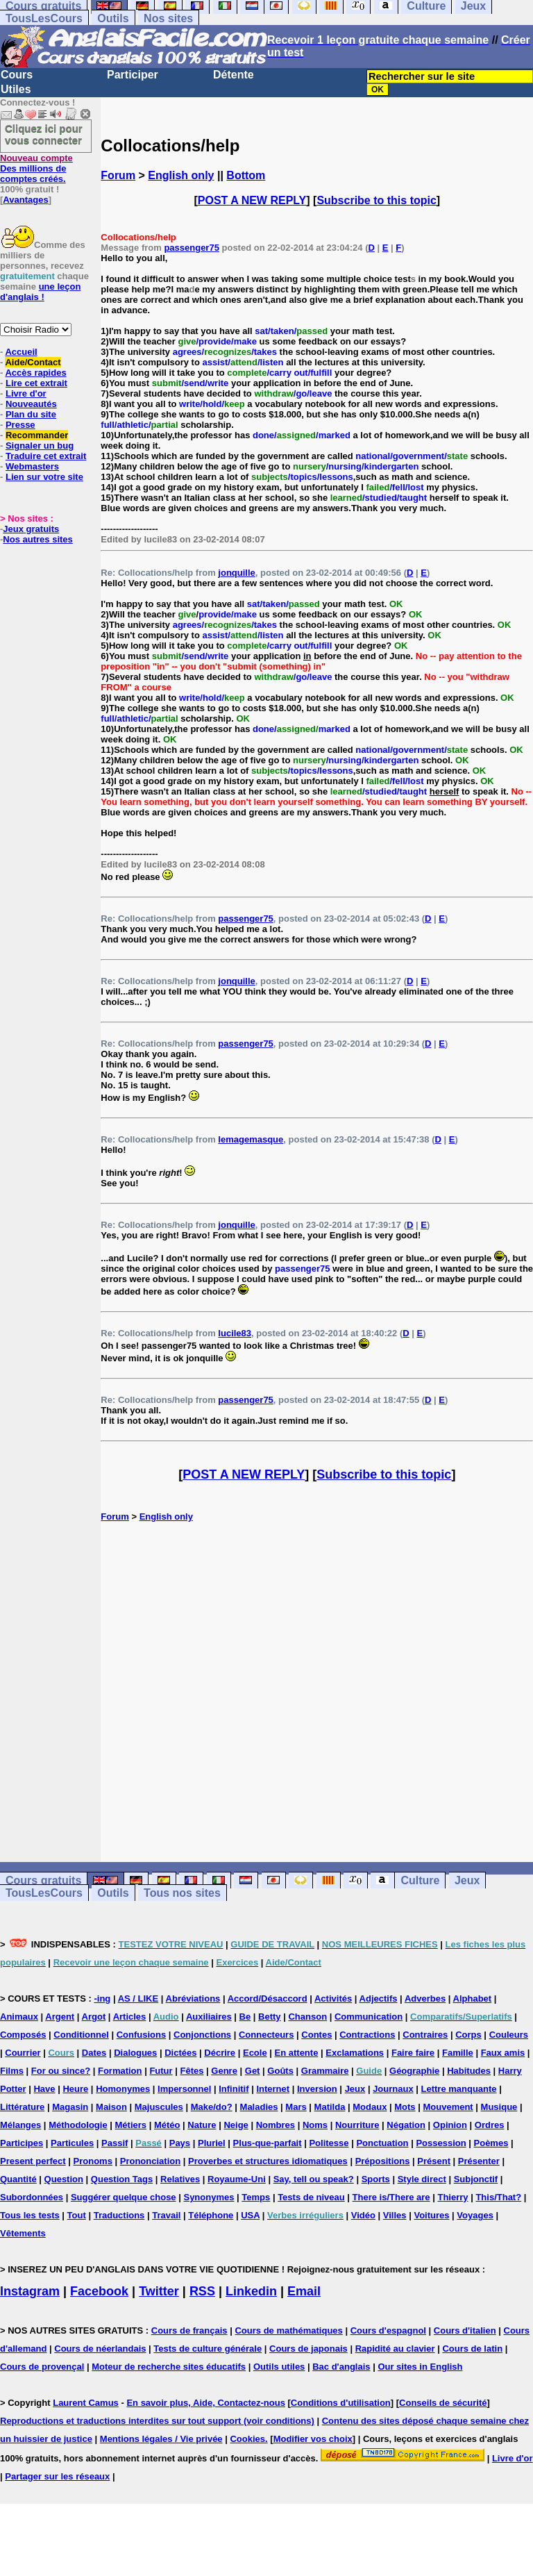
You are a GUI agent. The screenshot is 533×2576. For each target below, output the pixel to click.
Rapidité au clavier (395, 2348)
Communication (369, 2016)
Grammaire (325, 2071)
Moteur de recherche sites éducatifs (169, 2366)
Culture (419, 1880)
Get (252, 2071)
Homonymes (123, 2089)
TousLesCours (44, 18)
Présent (433, 2161)
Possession (441, 2143)
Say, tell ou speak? (313, 2179)
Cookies (247, 2439)
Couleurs (508, 2034)
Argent (59, 2016)
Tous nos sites (182, 1893)
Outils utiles (279, 2366)
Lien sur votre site (44, 477)
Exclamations (354, 2052)
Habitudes (469, 2071)
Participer (132, 75)
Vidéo (363, 2215)
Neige (235, 2125)
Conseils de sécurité (443, 2403)
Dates (94, 2052)
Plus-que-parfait (267, 2143)
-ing (102, 1998)
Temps (256, 2197)
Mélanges (20, 2125)
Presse (20, 424)
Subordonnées (31, 2197)
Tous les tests (30, 2215)
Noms (315, 2125)
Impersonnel (184, 2089)
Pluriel (212, 2143)
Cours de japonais (308, 2348)
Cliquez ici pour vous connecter (44, 134)
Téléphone (210, 2215)
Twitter (159, 2291)
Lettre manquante (459, 2089)
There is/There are (391, 2197)
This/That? (498, 2197)
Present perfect (33, 2161)
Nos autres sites (37, 539)
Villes (395, 2215)
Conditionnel (80, 2034)
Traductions (119, 2215)
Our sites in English (420, 2366)
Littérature (22, 2107)
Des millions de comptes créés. (36, 168)
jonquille (236, 572)
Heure (75, 2089)
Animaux (19, 2016)
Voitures (431, 2215)
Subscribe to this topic (376, 200)
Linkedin (251, 2291)
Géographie (414, 2071)
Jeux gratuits (31, 529)
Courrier (22, 2052)
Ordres (490, 2125)
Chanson (307, 2016)
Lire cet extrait (36, 383)
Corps (468, 2034)
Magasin (70, 2107)
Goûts (280, 2071)
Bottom (245, 175)
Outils (112, 18)
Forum (118, 175)
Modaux (370, 2107)
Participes (21, 2143)
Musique (499, 2107)
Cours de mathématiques (288, 2330)
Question (63, 2179)
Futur (160, 2071)
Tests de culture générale (207, 2348)
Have (44, 2089)
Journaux (393, 2089)
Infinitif (233, 2089)
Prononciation (150, 2161)
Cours (17, 75)
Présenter (479, 2161)
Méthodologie (78, 2125)
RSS (202, 2291)
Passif (114, 2143)
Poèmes (491, 2143)
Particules (72, 2143)
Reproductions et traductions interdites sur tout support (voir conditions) (157, 2421)
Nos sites (168, 18)
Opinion (450, 2125)
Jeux (467, 1880)
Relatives (180, 2179)
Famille (457, 2052)
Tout (76, 2215)
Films (12, 2071)
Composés (23, 2034)
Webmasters (32, 466)
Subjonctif (476, 2179)
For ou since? (60, 2071)
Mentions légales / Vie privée (161, 2439)
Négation (406, 2125)
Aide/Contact (32, 362)
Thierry (452, 2197)
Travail (166, 2215)
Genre (224, 2071)
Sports (376, 2179)
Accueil (21, 352)
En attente (297, 2052)
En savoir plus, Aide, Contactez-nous (205, 2403)
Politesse (328, 2143)
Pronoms (93, 2161)
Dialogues (135, 2052)
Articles (129, 2016)
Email (304, 2291)
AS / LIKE (138, 1998)
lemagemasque (250, 1139)
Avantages (25, 199)
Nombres (275, 2125)
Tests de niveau (311, 2197)
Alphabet (472, 1998)
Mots (404, 2107)
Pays (179, 2143)
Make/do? (211, 2107)
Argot (94, 2016)
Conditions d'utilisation (341, 2403)
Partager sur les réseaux (57, 2476)
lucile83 (234, 1333)
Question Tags (122, 2179)
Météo (167, 2125)
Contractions (367, 2034)
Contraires (425, 2034)
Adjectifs (378, 1998)
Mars (295, 2107)
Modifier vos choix (313, 2439)
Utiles (16, 89)
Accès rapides (35, 372)
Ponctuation (382, 2143)
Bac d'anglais (341, 2366)
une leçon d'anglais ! (40, 291)
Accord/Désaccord (267, 1998)
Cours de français (189, 2330)
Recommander (37, 435)
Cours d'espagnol (388, 2330)
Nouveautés (31, 404)
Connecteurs (266, 2034)
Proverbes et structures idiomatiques (268, 2161)
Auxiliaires (209, 2016)
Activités (333, 1998)
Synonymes (208, 2197)
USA (250, 2215)
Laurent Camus (86, 2403)
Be (245, 2016)
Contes (316, 2034)
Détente (233, 75)
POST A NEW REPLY (252, 200)
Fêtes (191, 2071)
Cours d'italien (465, 2330)
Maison (111, 2107)
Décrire (219, 2052)
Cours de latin (472, 2348)
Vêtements (23, 2233)
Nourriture (357, 2125)
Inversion (317, 2089)
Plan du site (31, 414)
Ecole (255, 2052)
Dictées (180, 2052)
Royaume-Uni (237, 2179)
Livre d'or (26, 393)
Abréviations (193, 1998)
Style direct (422, 2179)
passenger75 (191, 247)
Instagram (30, 2291)
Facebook (99, 2291)
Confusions (142, 2034)
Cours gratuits (43, 1880)
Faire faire (412, 2052)
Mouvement (448, 2107)
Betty (269, 2016)
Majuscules (159, 2107)
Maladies (259, 2107)
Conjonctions (202, 2034)
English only (181, 175)
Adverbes (425, 1998)
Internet (272, 2089)
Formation (120, 2071)
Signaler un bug (40, 445)
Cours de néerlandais (100, 2348)
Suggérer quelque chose (123, 2197)
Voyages (475, 2215)
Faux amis (503, 2052)
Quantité (18, 2179)
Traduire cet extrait (46, 456)
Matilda (330, 2107)
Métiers (131, 2125)
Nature (201, 2125)
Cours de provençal (42, 2366)
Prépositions (382, 2161)
